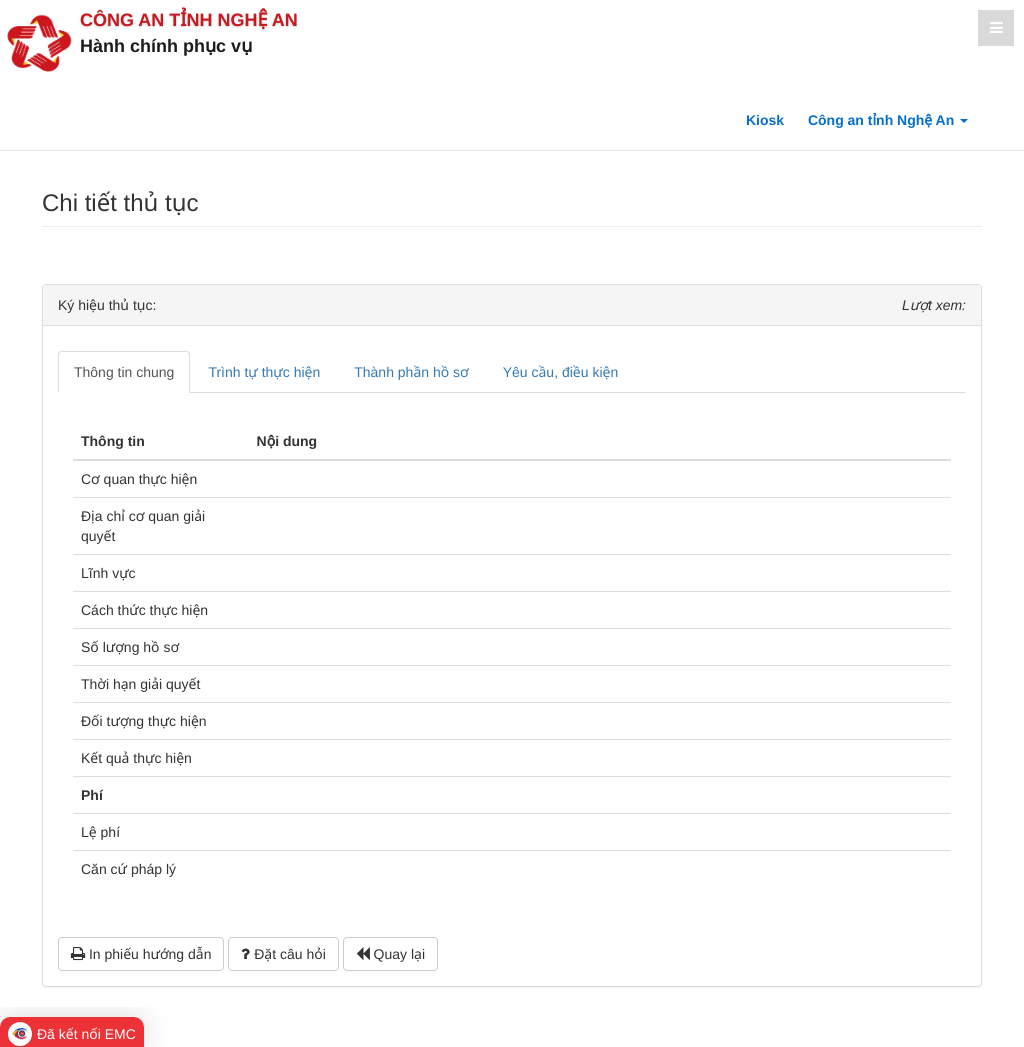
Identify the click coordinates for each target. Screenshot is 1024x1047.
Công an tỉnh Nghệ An (189, 20)
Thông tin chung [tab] (124, 372)
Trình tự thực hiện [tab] (264, 372)
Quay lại (390, 954)
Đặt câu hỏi (283, 954)
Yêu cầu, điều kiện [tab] (560, 372)
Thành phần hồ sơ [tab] (411, 372)
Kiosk (765, 120)
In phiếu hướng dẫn (141, 954)
